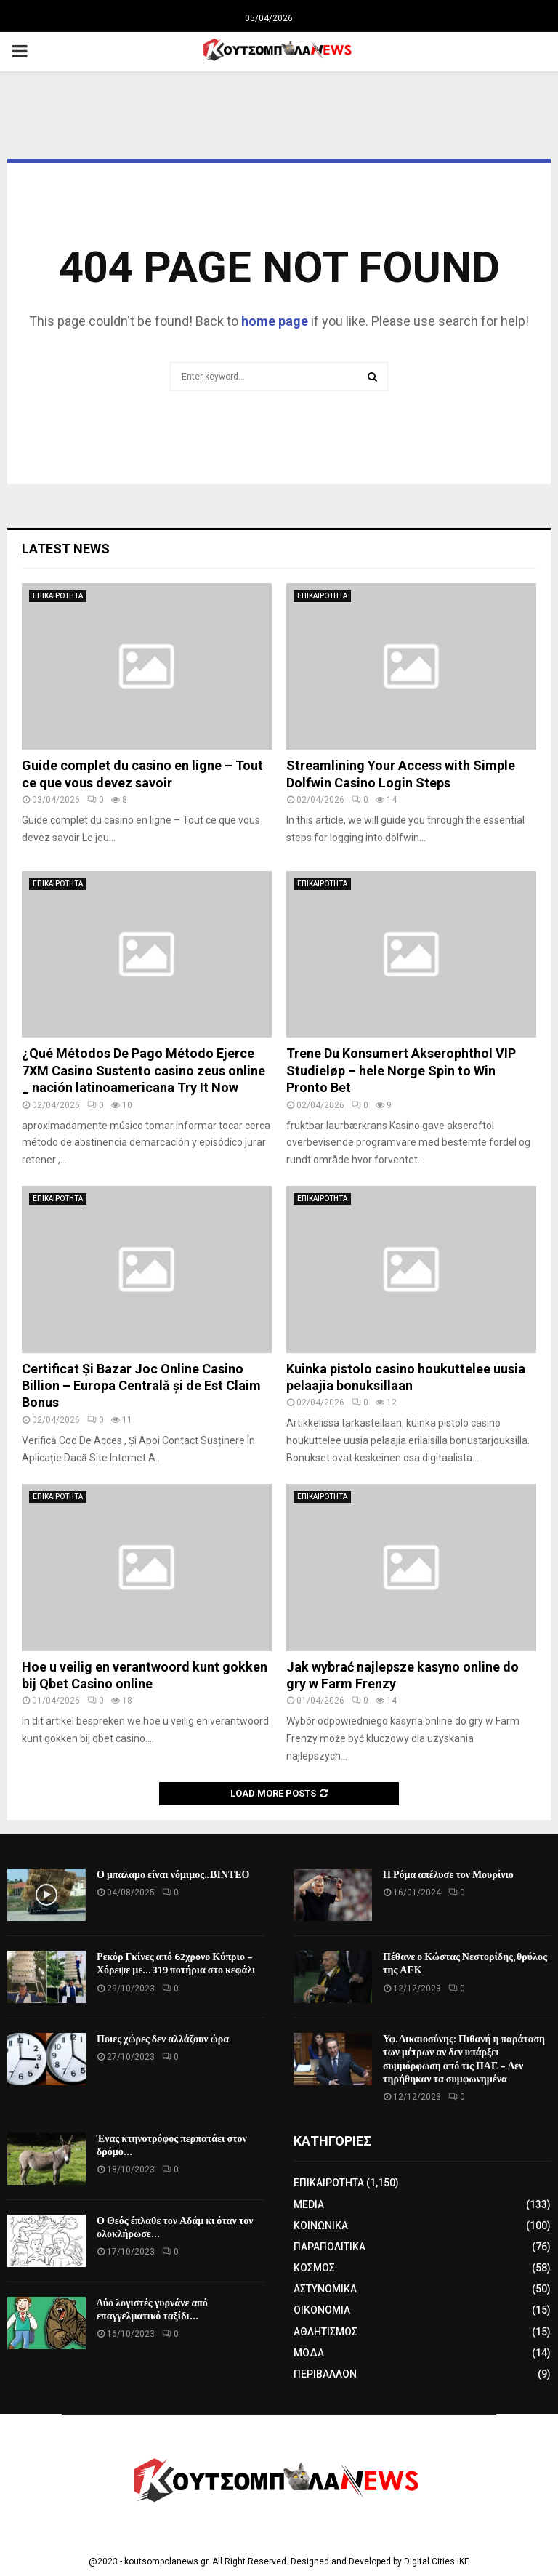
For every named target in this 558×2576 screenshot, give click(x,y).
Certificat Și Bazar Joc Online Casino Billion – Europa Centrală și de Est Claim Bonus (141, 1386)
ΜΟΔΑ (309, 2353)
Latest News (66, 548)
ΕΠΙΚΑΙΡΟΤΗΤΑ (58, 596)
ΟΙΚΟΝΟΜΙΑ (322, 2310)
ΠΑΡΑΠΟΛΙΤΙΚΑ (329, 2246)
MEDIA (309, 2204)
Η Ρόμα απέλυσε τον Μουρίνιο (448, 1874)
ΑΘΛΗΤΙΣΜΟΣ (325, 2332)
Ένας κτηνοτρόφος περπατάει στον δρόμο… (172, 2145)
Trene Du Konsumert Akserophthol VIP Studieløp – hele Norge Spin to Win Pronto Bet (401, 1070)
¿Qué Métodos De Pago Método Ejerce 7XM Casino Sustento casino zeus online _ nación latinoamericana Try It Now (143, 1070)
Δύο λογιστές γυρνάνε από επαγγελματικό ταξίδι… (152, 2309)
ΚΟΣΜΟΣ (314, 2268)
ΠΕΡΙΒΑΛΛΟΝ (325, 2374)
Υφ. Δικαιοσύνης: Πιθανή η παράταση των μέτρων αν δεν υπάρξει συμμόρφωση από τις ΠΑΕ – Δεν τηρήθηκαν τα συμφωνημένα (464, 2059)
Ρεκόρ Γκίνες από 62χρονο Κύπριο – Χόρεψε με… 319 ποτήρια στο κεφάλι (176, 1963)
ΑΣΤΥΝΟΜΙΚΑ (325, 2289)
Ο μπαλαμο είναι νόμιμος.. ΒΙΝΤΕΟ (173, 1874)
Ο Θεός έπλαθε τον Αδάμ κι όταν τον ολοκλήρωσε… (175, 2227)
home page (274, 321)
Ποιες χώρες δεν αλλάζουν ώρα (163, 2039)
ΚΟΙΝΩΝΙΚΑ (321, 2225)
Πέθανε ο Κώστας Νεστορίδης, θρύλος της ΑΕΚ (465, 1963)
